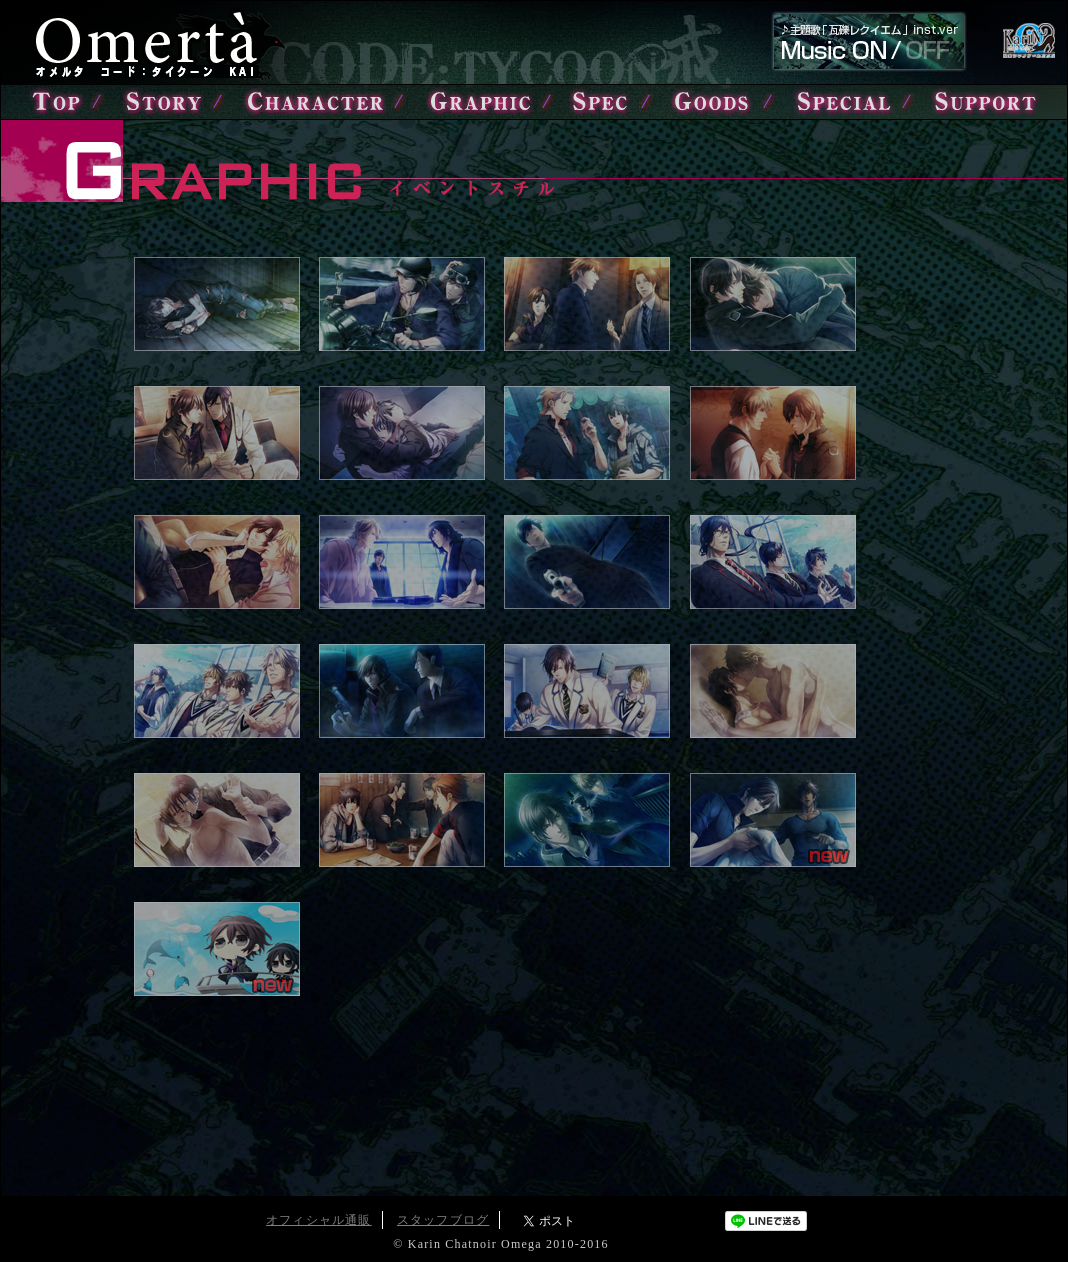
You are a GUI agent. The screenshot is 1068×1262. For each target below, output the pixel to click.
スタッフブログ (443, 1220)
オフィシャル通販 (319, 1220)
